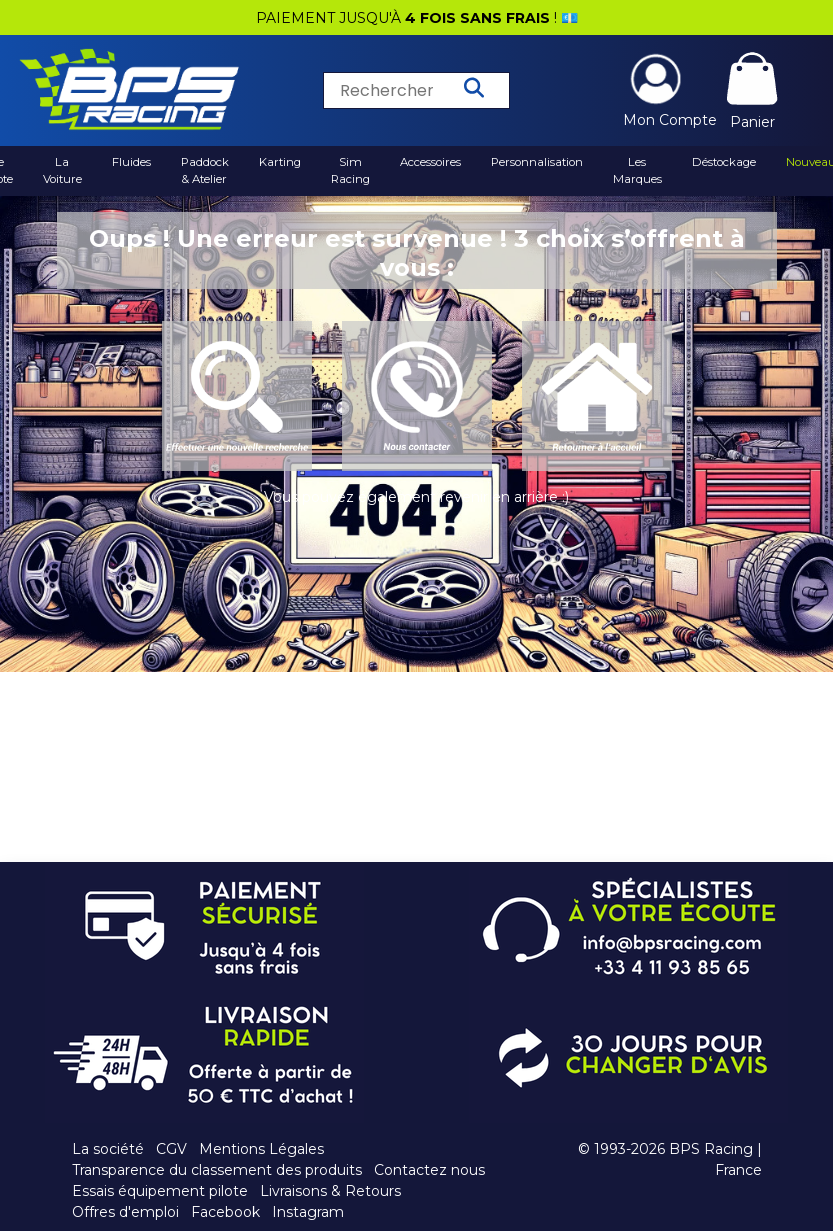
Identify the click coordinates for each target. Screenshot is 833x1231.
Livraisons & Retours (330, 1191)
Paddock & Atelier (205, 170)
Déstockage (724, 162)
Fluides (131, 162)
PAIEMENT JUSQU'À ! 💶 (417, 18)
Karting (280, 162)
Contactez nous (429, 1170)
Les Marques (637, 170)
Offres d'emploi (125, 1212)
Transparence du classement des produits (217, 1170)
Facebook (225, 1212)
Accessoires (430, 162)
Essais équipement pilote (160, 1191)
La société (108, 1149)
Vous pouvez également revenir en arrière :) (416, 497)
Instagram (308, 1212)
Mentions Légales (261, 1149)
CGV (171, 1149)
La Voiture (62, 170)
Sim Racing (350, 170)
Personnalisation (537, 162)
